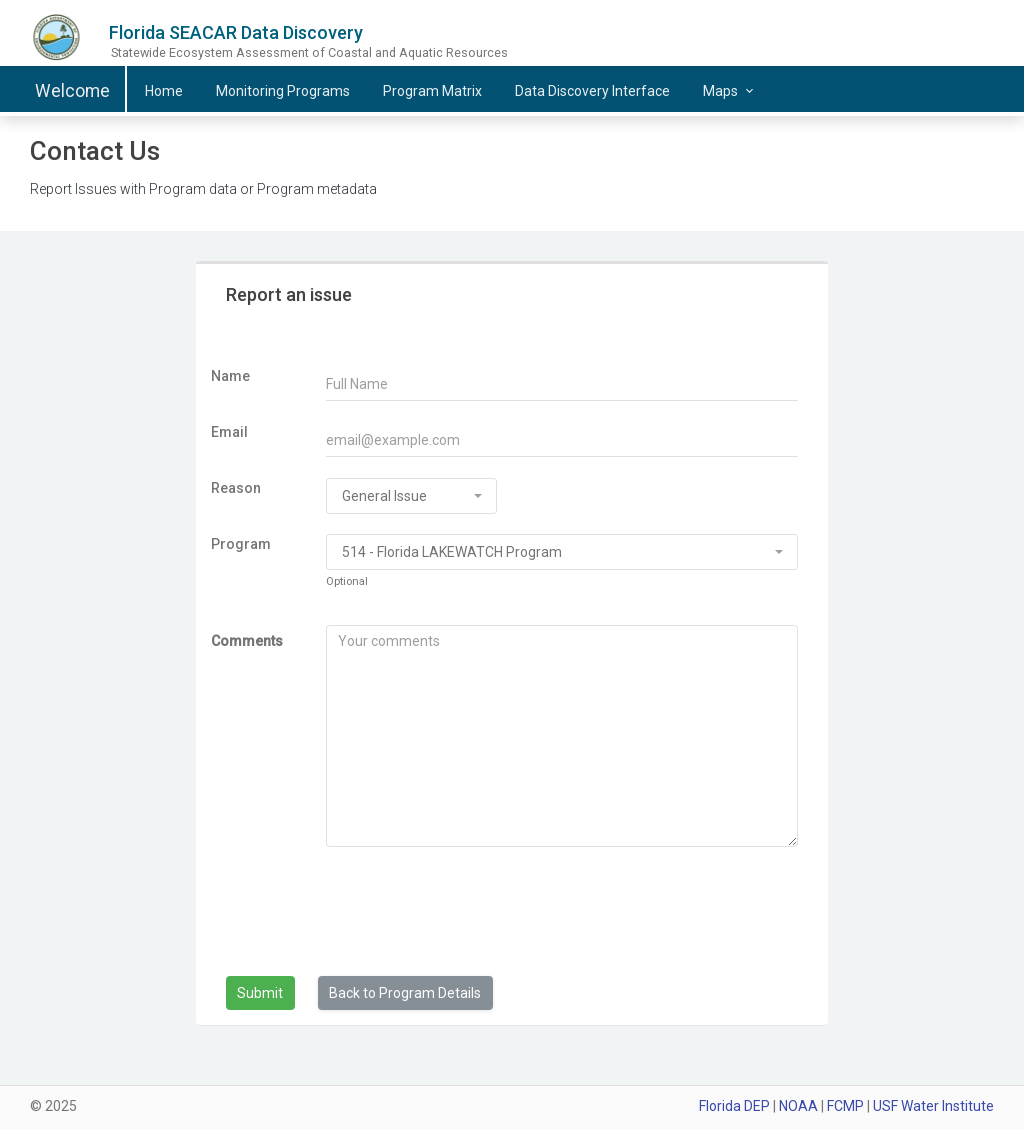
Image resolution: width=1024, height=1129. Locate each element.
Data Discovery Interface (592, 91)
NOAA (798, 1106)
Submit (260, 993)
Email (229, 432)
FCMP (845, 1106)
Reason (236, 488)
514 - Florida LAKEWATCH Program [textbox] (452, 552)
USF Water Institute (933, 1106)
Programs (283, 91)
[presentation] (428, 917)
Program (241, 544)
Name (230, 376)
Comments (247, 641)
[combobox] (411, 496)
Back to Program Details (405, 993)
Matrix (432, 91)
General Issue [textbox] (384, 496)
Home (164, 91)
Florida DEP (734, 1106)
